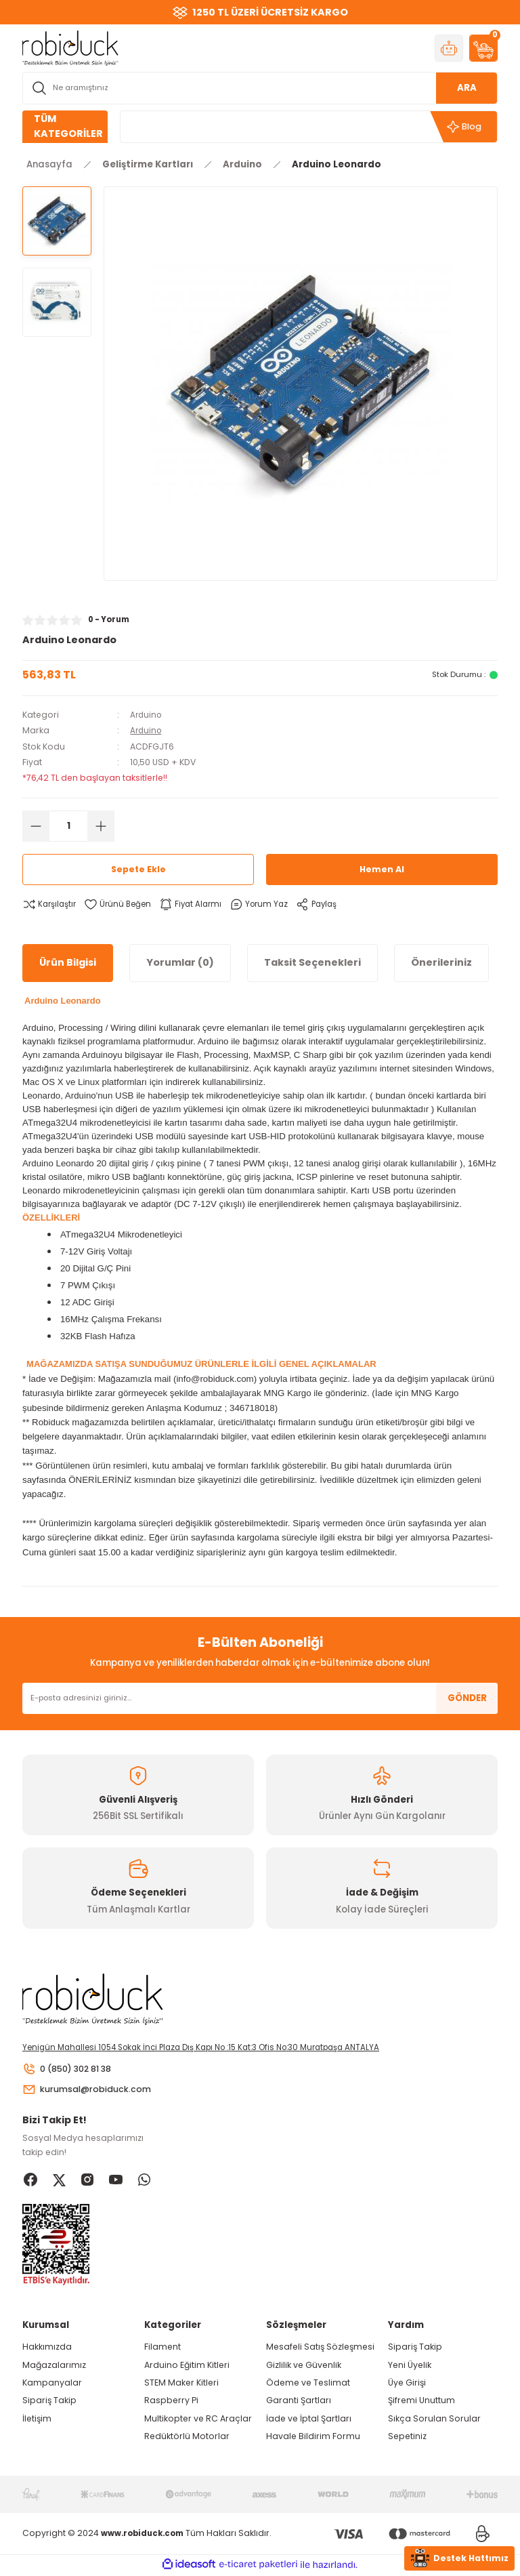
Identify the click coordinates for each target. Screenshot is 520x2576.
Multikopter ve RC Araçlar (198, 2420)
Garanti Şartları (298, 2402)
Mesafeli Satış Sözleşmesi (320, 2348)
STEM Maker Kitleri (181, 2384)
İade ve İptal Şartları (308, 2420)
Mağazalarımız (54, 2366)
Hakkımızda (47, 2348)
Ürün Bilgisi (67, 962)
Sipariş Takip (49, 2402)
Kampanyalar (52, 2384)
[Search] (260, 88)
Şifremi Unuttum (421, 2402)
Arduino (147, 714)
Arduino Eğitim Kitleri (187, 2366)
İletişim (36, 2420)
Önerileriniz (441, 962)
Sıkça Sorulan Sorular (434, 2420)
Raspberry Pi (171, 2402)
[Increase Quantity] (100, 825)
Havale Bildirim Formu (313, 2438)
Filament (162, 2348)
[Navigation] (65, 126)
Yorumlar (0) (180, 962)
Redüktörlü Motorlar (187, 2438)
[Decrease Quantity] (35, 825)
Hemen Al (382, 869)
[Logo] (70, 47)
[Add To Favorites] (121, 904)
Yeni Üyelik (409, 2366)
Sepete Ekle (138, 869)
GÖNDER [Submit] (467, 1698)
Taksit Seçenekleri (312, 962)
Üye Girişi (407, 2384)
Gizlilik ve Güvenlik (303, 2366)
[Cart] (483, 48)
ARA (467, 87)
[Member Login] (449, 48)
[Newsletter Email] (260, 1697)
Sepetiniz (407, 2438)
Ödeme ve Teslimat (308, 2384)
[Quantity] (68, 825)
